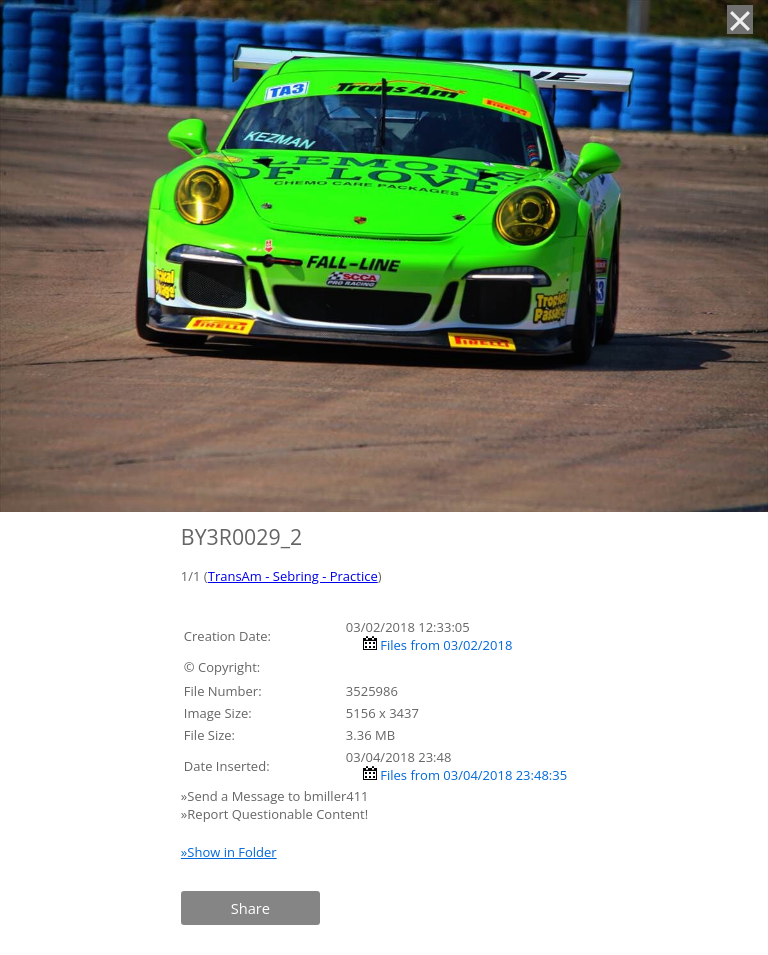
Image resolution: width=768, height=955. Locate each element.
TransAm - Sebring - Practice (293, 576)
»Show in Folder (229, 852)
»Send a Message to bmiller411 (276, 796)
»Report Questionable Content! (274, 814)
